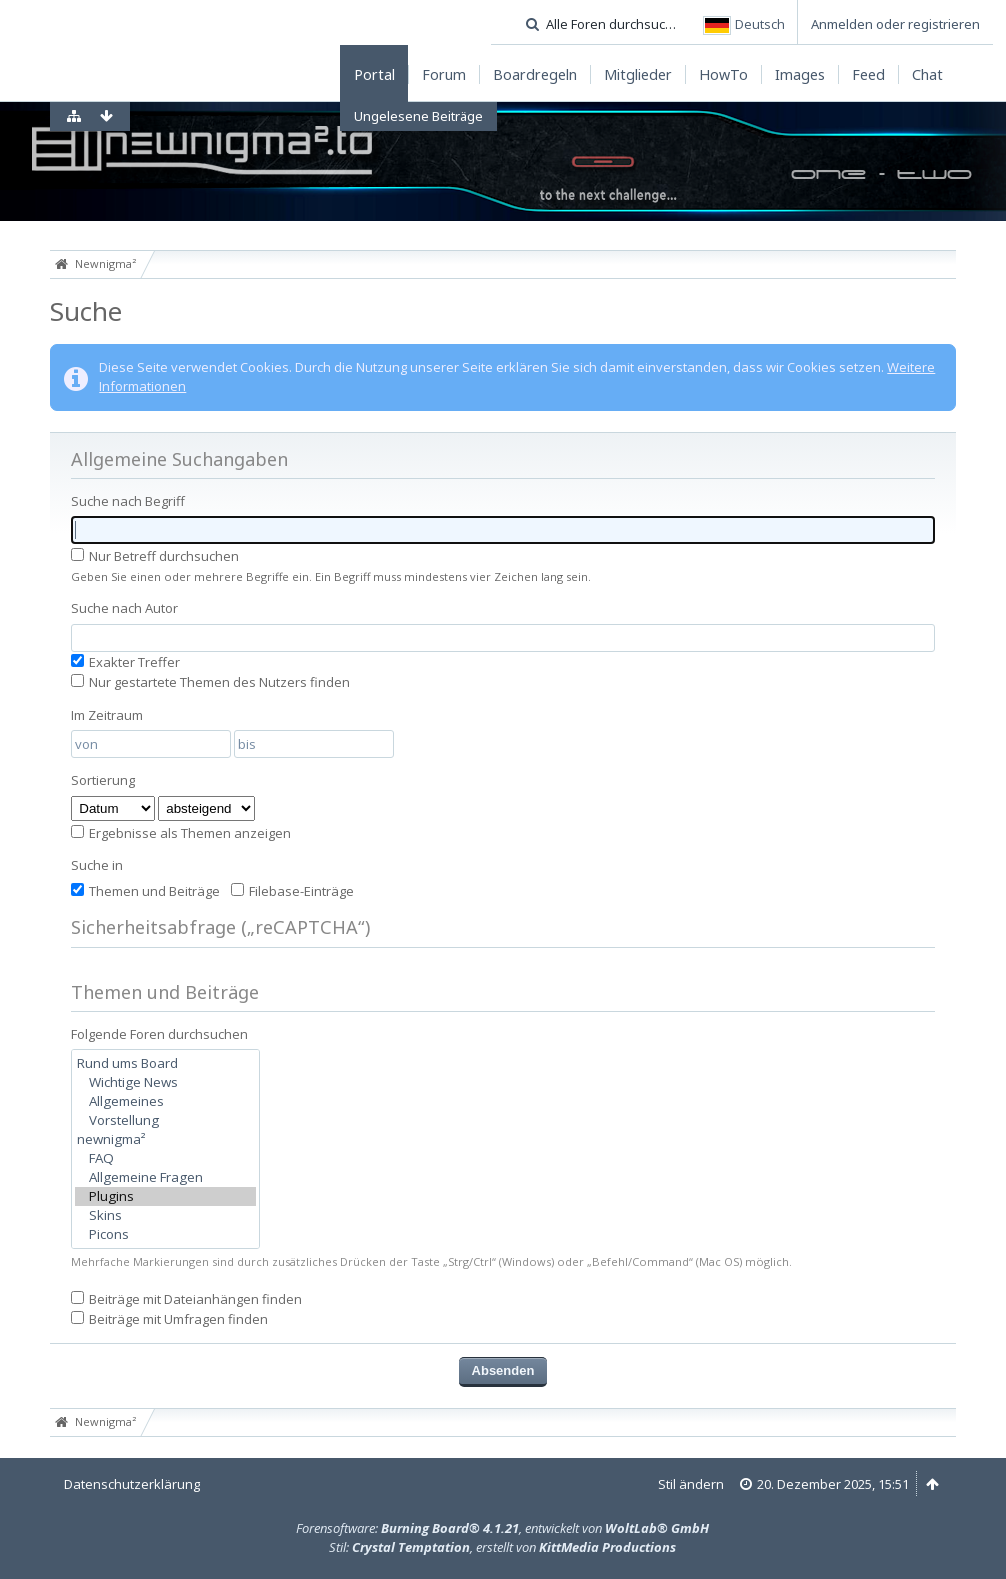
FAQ (165, 1158)
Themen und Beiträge (145, 891)
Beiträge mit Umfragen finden (169, 1319)
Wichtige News (165, 1082)
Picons (165, 1234)
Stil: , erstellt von (502, 1547)
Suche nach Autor (124, 608)
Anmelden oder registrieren (895, 24)
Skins (165, 1215)
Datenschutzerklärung (132, 1484)
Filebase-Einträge (292, 891)
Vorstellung (165, 1120)
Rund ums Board (165, 1063)
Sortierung (103, 780)
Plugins (165, 1196)
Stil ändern (691, 1484)
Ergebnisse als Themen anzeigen (181, 833)
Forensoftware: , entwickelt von (502, 1528)
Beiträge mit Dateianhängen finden (186, 1299)
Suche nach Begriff (128, 501)
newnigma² (165, 1139)
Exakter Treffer (125, 662)
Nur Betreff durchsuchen (155, 556)
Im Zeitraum (107, 715)
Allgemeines (165, 1101)
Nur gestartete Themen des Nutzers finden (210, 682)
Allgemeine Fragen (165, 1177)
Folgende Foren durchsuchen (159, 1034)
